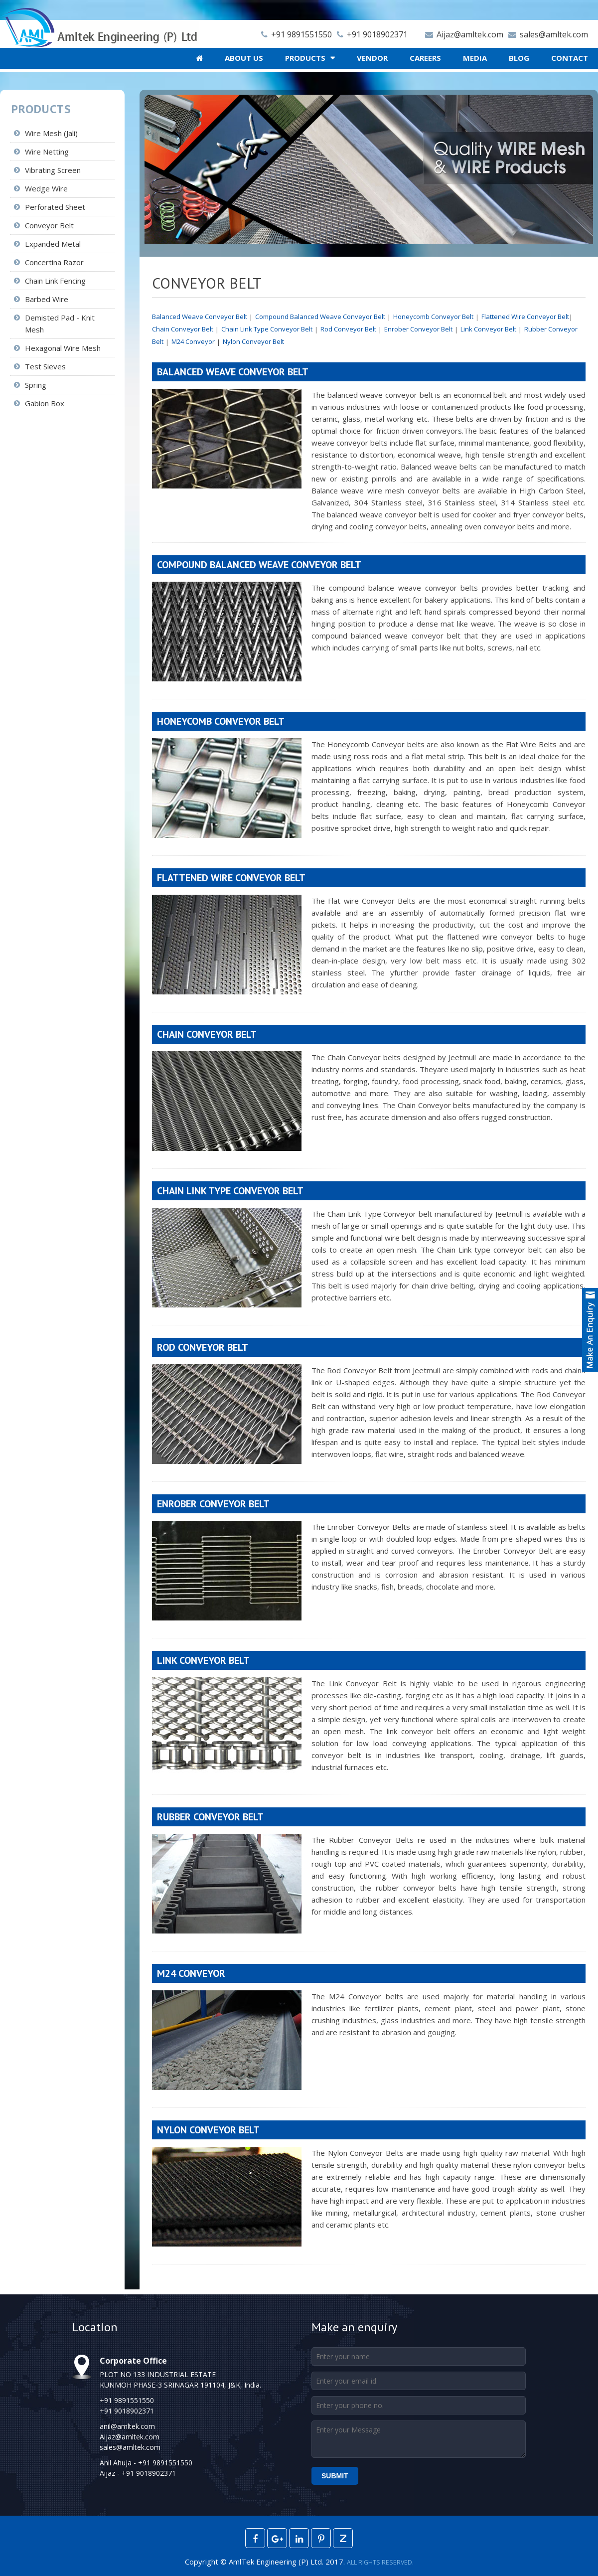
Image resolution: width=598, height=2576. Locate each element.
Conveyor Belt (49, 225)
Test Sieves (45, 366)
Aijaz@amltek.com (461, 34)
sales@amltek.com (545, 34)
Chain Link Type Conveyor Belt (266, 328)
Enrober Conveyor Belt (418, 328)
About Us (244, 58)
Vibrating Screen (53, 170)
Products (305, 58)
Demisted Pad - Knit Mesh (60, 323)
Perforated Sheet (55, 207)
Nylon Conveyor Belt (253, 341)
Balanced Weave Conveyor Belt (199, 316)
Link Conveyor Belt (488, 328)
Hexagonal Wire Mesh (63, 348)
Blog (519, 58)
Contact (569, 58)
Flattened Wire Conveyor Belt (525, 316)
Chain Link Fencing (55, 281)
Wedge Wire (46, 188)
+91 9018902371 (370, 34)
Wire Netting (47, 152)
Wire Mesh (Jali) (51, 133)
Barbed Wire (46, 299)
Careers (425, 58)
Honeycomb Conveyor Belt (433, 316)
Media (475, 58)
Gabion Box (44, 403)
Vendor (372, 58)
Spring (35, 385)
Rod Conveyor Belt (348, 328)
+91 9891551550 (294, 34)
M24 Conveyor (193, 341)
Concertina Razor (54, 262)
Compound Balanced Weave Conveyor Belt (320, 316)
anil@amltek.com (127, 2426)
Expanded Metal (53, 244)
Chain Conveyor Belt (182, 328)
